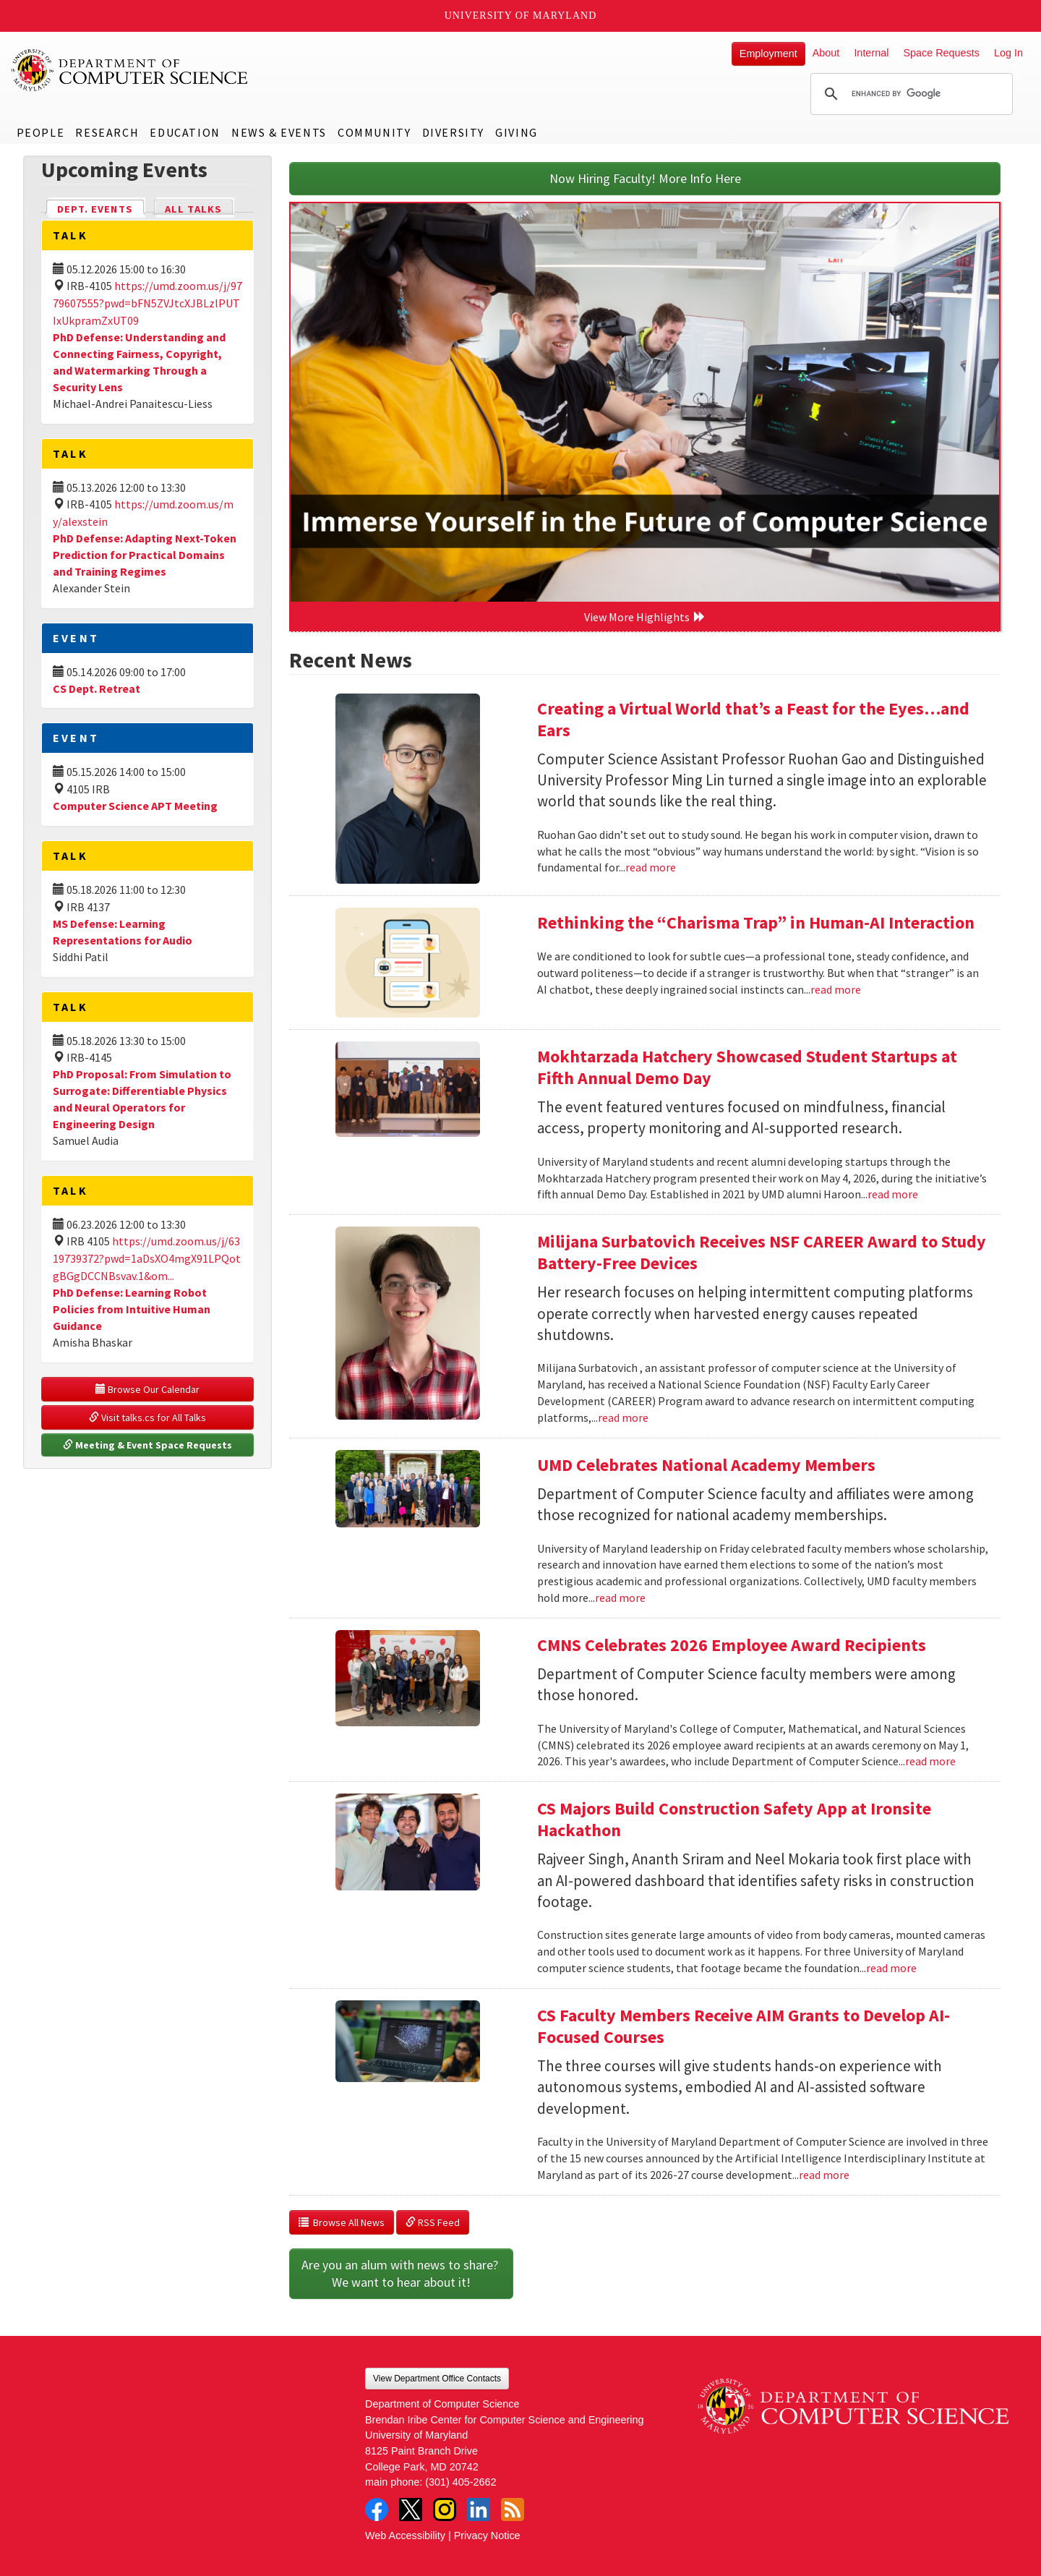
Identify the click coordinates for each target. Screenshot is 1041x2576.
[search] (909, 94)
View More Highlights (645, 617)
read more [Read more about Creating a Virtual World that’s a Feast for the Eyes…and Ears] (650, 867)
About (826, 53)
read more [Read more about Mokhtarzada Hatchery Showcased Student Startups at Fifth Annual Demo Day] (893, 1194)
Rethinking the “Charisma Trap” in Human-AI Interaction (755, 922)
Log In (1008, 53)
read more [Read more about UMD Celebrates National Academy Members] (620, 1597)
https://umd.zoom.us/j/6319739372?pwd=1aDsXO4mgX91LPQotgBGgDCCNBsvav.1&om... (147, 1258)
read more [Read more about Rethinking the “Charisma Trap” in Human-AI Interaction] (835, 989)
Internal (871, 53)
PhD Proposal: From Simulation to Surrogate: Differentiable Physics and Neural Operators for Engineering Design (142, 1099)
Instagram (444, 2509)
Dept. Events (101, 208)
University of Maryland (521, 15)
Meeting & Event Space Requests (147, 1444)
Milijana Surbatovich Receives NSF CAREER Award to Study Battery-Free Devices (761, 1252)
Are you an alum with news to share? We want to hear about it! (401, 2273)
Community (374, 132)
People (41, 132)
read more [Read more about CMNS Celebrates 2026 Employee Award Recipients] (930, 1761)
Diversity (453, 132)
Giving (516, 132)
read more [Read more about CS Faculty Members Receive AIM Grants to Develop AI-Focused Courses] (824, 2174)
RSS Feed (433, 2222)
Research (107, 132)
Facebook (376, 2509)
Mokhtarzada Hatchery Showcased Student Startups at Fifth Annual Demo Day (747, 1067)
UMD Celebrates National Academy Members (706, 1465)
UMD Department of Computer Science (130, 70)
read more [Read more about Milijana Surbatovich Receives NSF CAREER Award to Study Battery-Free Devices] (623, 1417)
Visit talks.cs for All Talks (147, 1417)
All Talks (193, 209)
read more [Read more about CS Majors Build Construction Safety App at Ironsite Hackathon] (891, 1968)
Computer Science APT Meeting (135, 805)
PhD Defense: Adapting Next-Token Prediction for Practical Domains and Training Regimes (144, 555)
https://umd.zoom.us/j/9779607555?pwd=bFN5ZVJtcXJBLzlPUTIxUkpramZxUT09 (147, 303)
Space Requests (941, 53)
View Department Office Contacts (437, 2379)
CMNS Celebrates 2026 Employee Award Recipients (731, 1645)
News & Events (279, 132)
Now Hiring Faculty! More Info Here (645, 178)
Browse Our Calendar (147, 1389)
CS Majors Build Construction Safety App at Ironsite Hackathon (734, 1819)
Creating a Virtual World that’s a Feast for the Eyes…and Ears (753, 719)
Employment (768, 53)
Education (185, 132)
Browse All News (342, 2222)
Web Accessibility (405, 2535)
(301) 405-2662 (460, 2482)
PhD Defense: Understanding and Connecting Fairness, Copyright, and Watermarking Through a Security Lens (139, 362)
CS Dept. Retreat (96, 688)
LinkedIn (478, 2509)
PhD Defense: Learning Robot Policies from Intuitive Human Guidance (131, 1309)
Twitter (410, 2509)
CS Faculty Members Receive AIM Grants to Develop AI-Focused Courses (743, 2026)
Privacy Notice (487, 2535)
